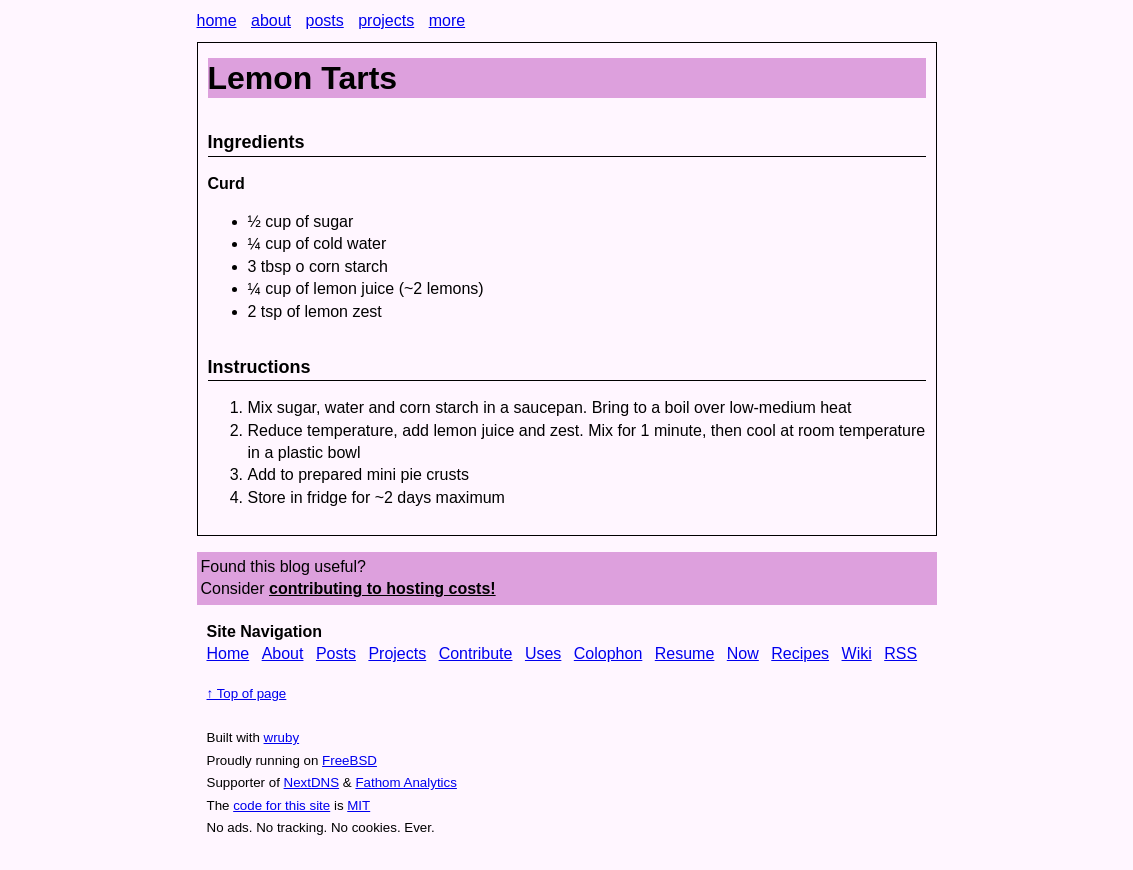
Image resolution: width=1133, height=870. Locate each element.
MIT (358, 805)
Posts (336, 653)
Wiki (857, 653)
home (217, 20)
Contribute (476, 653)
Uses (543, 653)
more (447, 20)
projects (386, 20)
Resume (685, 653)
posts (324, 20)
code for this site (281, 805)
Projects (397, 653)
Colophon (608, 653)
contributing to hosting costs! (382, 588)
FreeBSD (349, 760)
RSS (900, 653)
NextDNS (312, 782)
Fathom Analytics (405, 782)
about (271, 20)
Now (743, 653)
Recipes (800, 653)
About (283, 653)
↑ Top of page (247, 693)
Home (228, 653)
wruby (282, 737)
